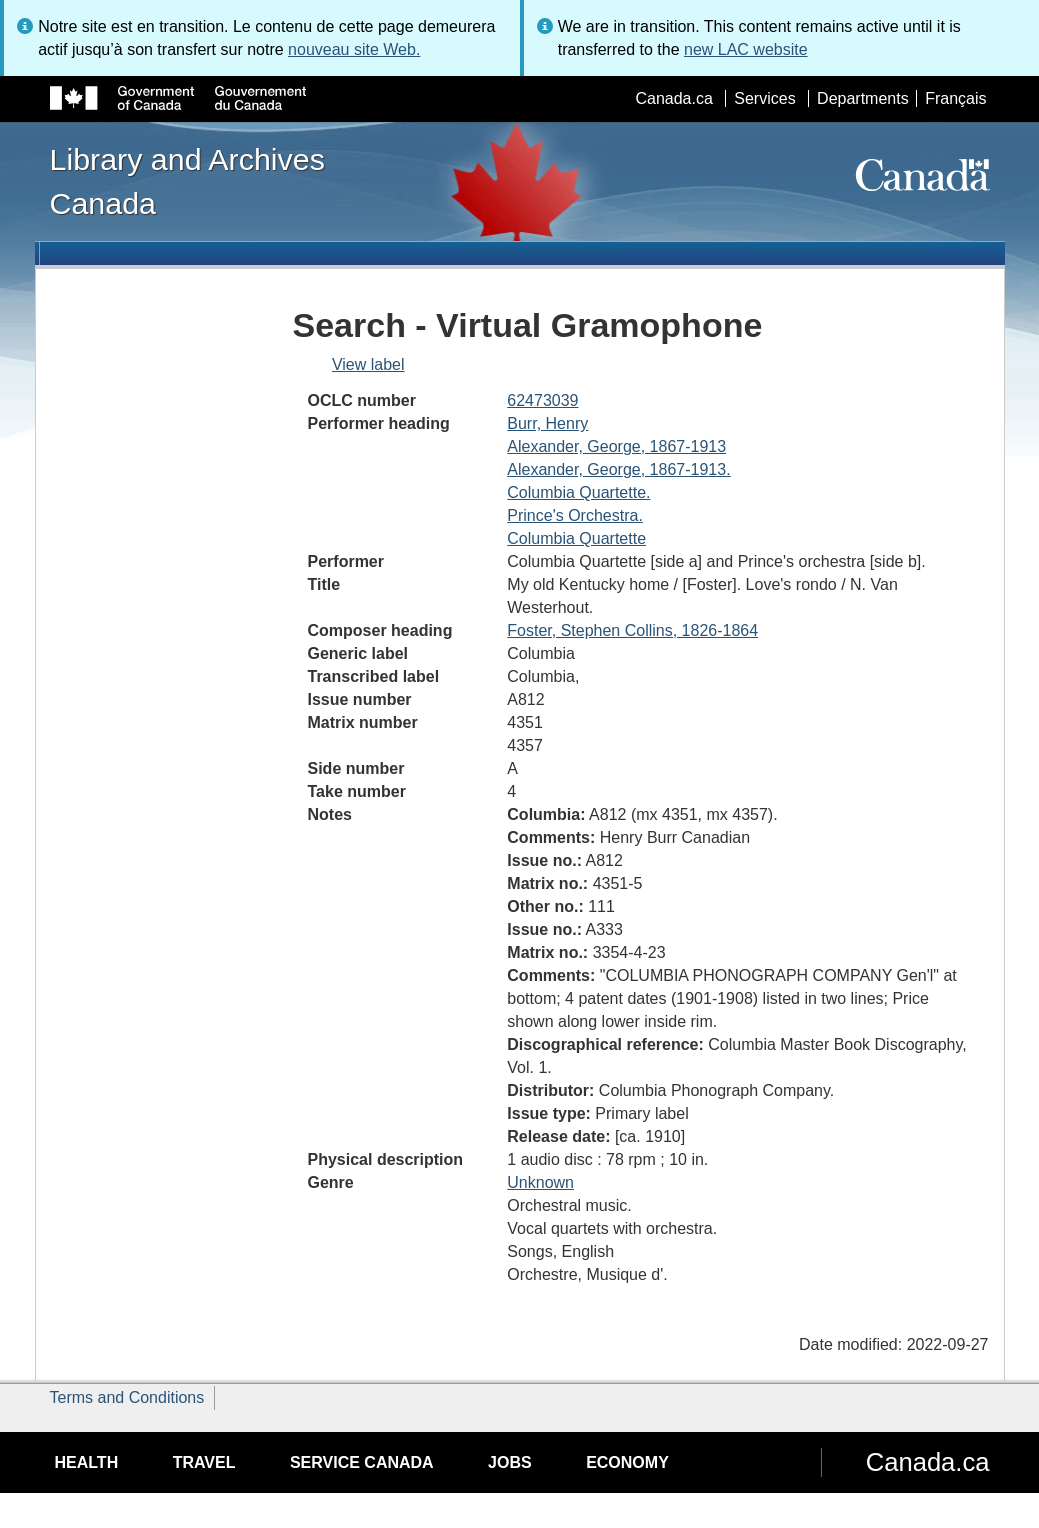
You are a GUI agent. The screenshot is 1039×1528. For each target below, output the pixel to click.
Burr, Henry (547, 423)
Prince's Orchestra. (575, 515)
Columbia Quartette (576, 538)
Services (764, 98)
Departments (863, 98)
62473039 (542, 400)
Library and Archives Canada (187, 181)
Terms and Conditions (127, 1397)
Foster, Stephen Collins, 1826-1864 (632, 630)
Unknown (540, 1182)
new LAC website (746, 49)
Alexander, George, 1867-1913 (616, 446)
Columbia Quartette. (578, 492)
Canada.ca (673, 98)
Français (955, 98)
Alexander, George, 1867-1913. (618, 469)
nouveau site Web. (354, 49)
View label (368, 364)
